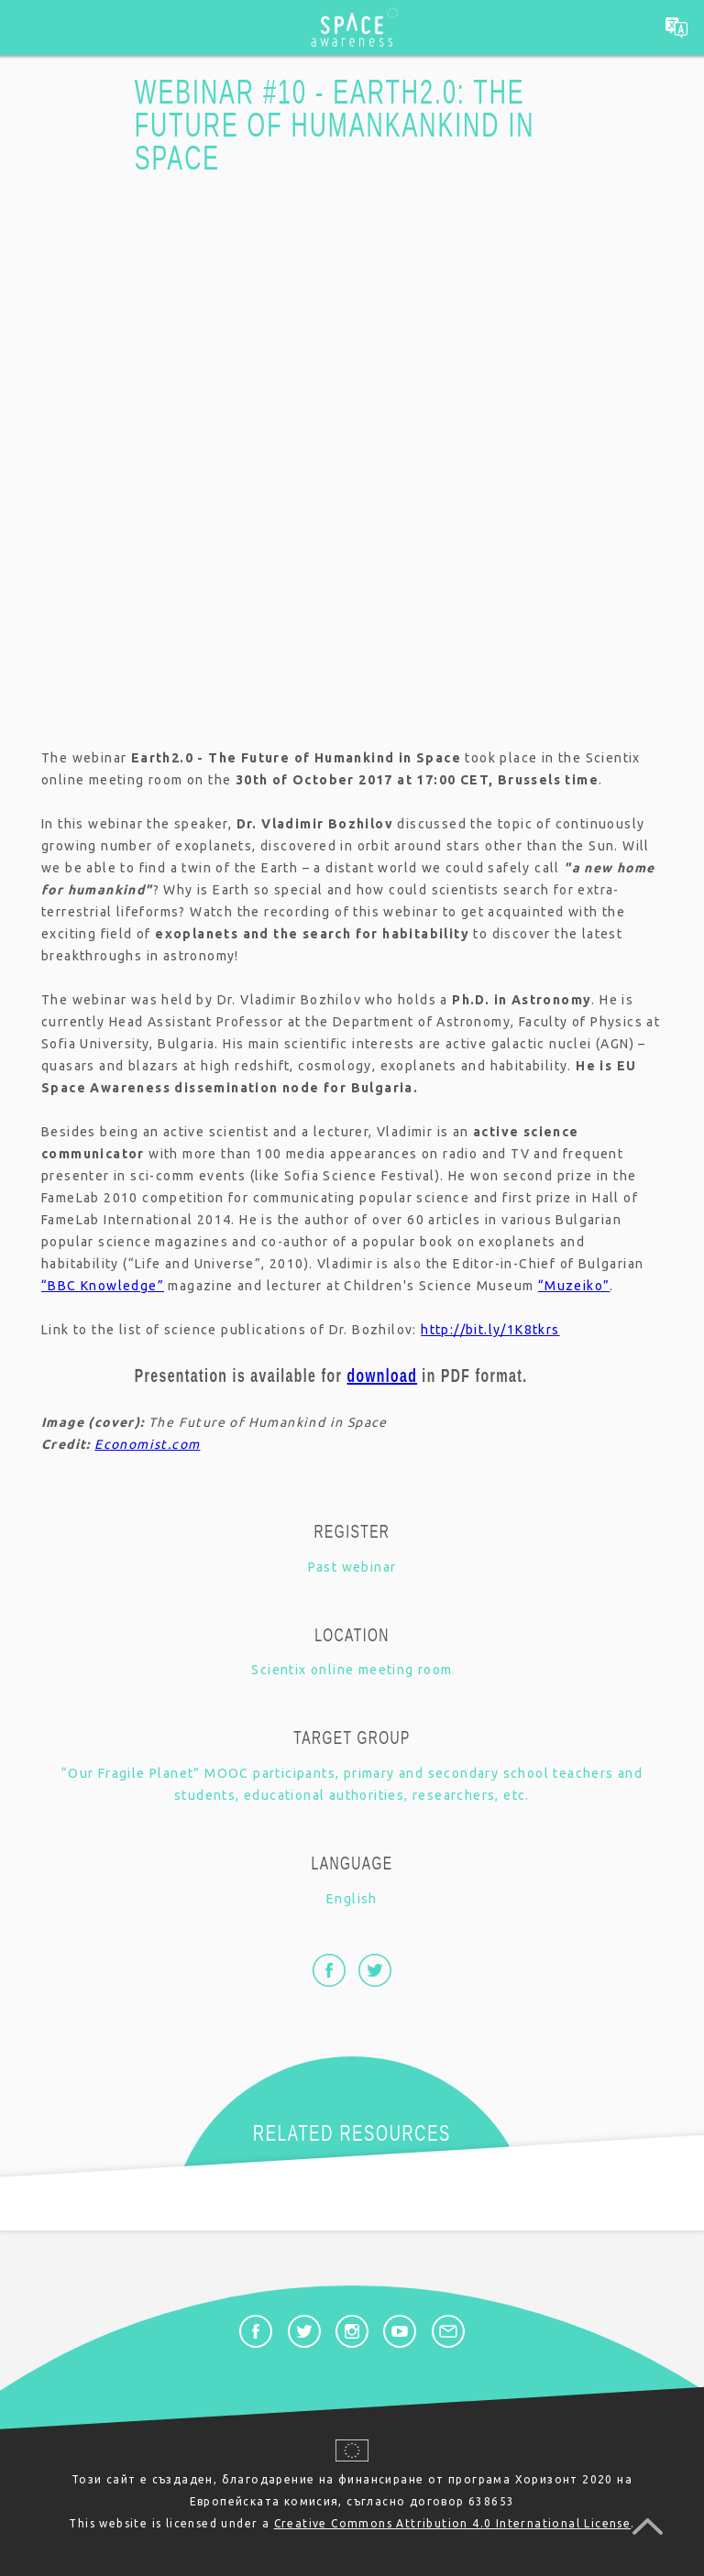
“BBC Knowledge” (102, 1285)
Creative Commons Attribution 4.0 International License (453, 2523)
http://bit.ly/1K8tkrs (490, 1329)
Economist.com (147, 1444)
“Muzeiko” (574, 1285)
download (382, 1375)
